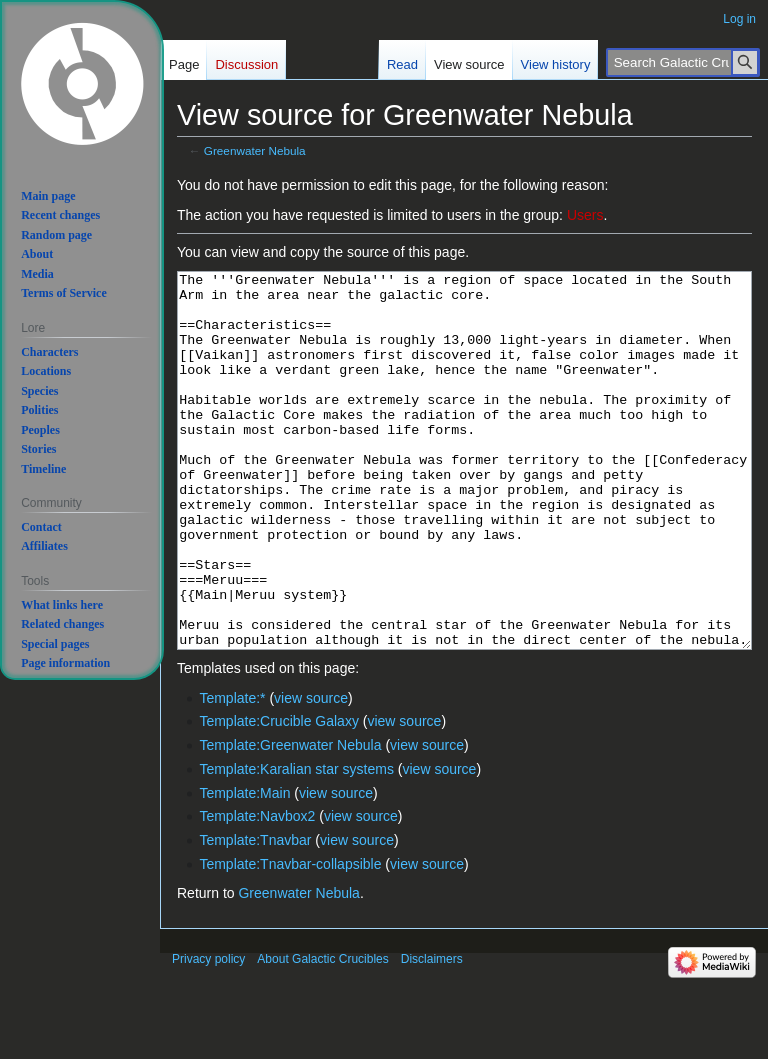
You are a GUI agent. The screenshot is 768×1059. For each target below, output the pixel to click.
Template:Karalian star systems (296, 844)
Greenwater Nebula (255, 150)
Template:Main (244, 868)
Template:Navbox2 (257, 891)
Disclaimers (432, 1034)
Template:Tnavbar (255, 915)
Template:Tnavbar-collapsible (290, 939)
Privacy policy (208, 1034)
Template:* (232, 773)
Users (585, 215)
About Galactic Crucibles (322, 1034)
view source (311, 773)
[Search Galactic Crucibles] (683, 62)
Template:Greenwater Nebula (290, 820)
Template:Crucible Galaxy (279, 796)
